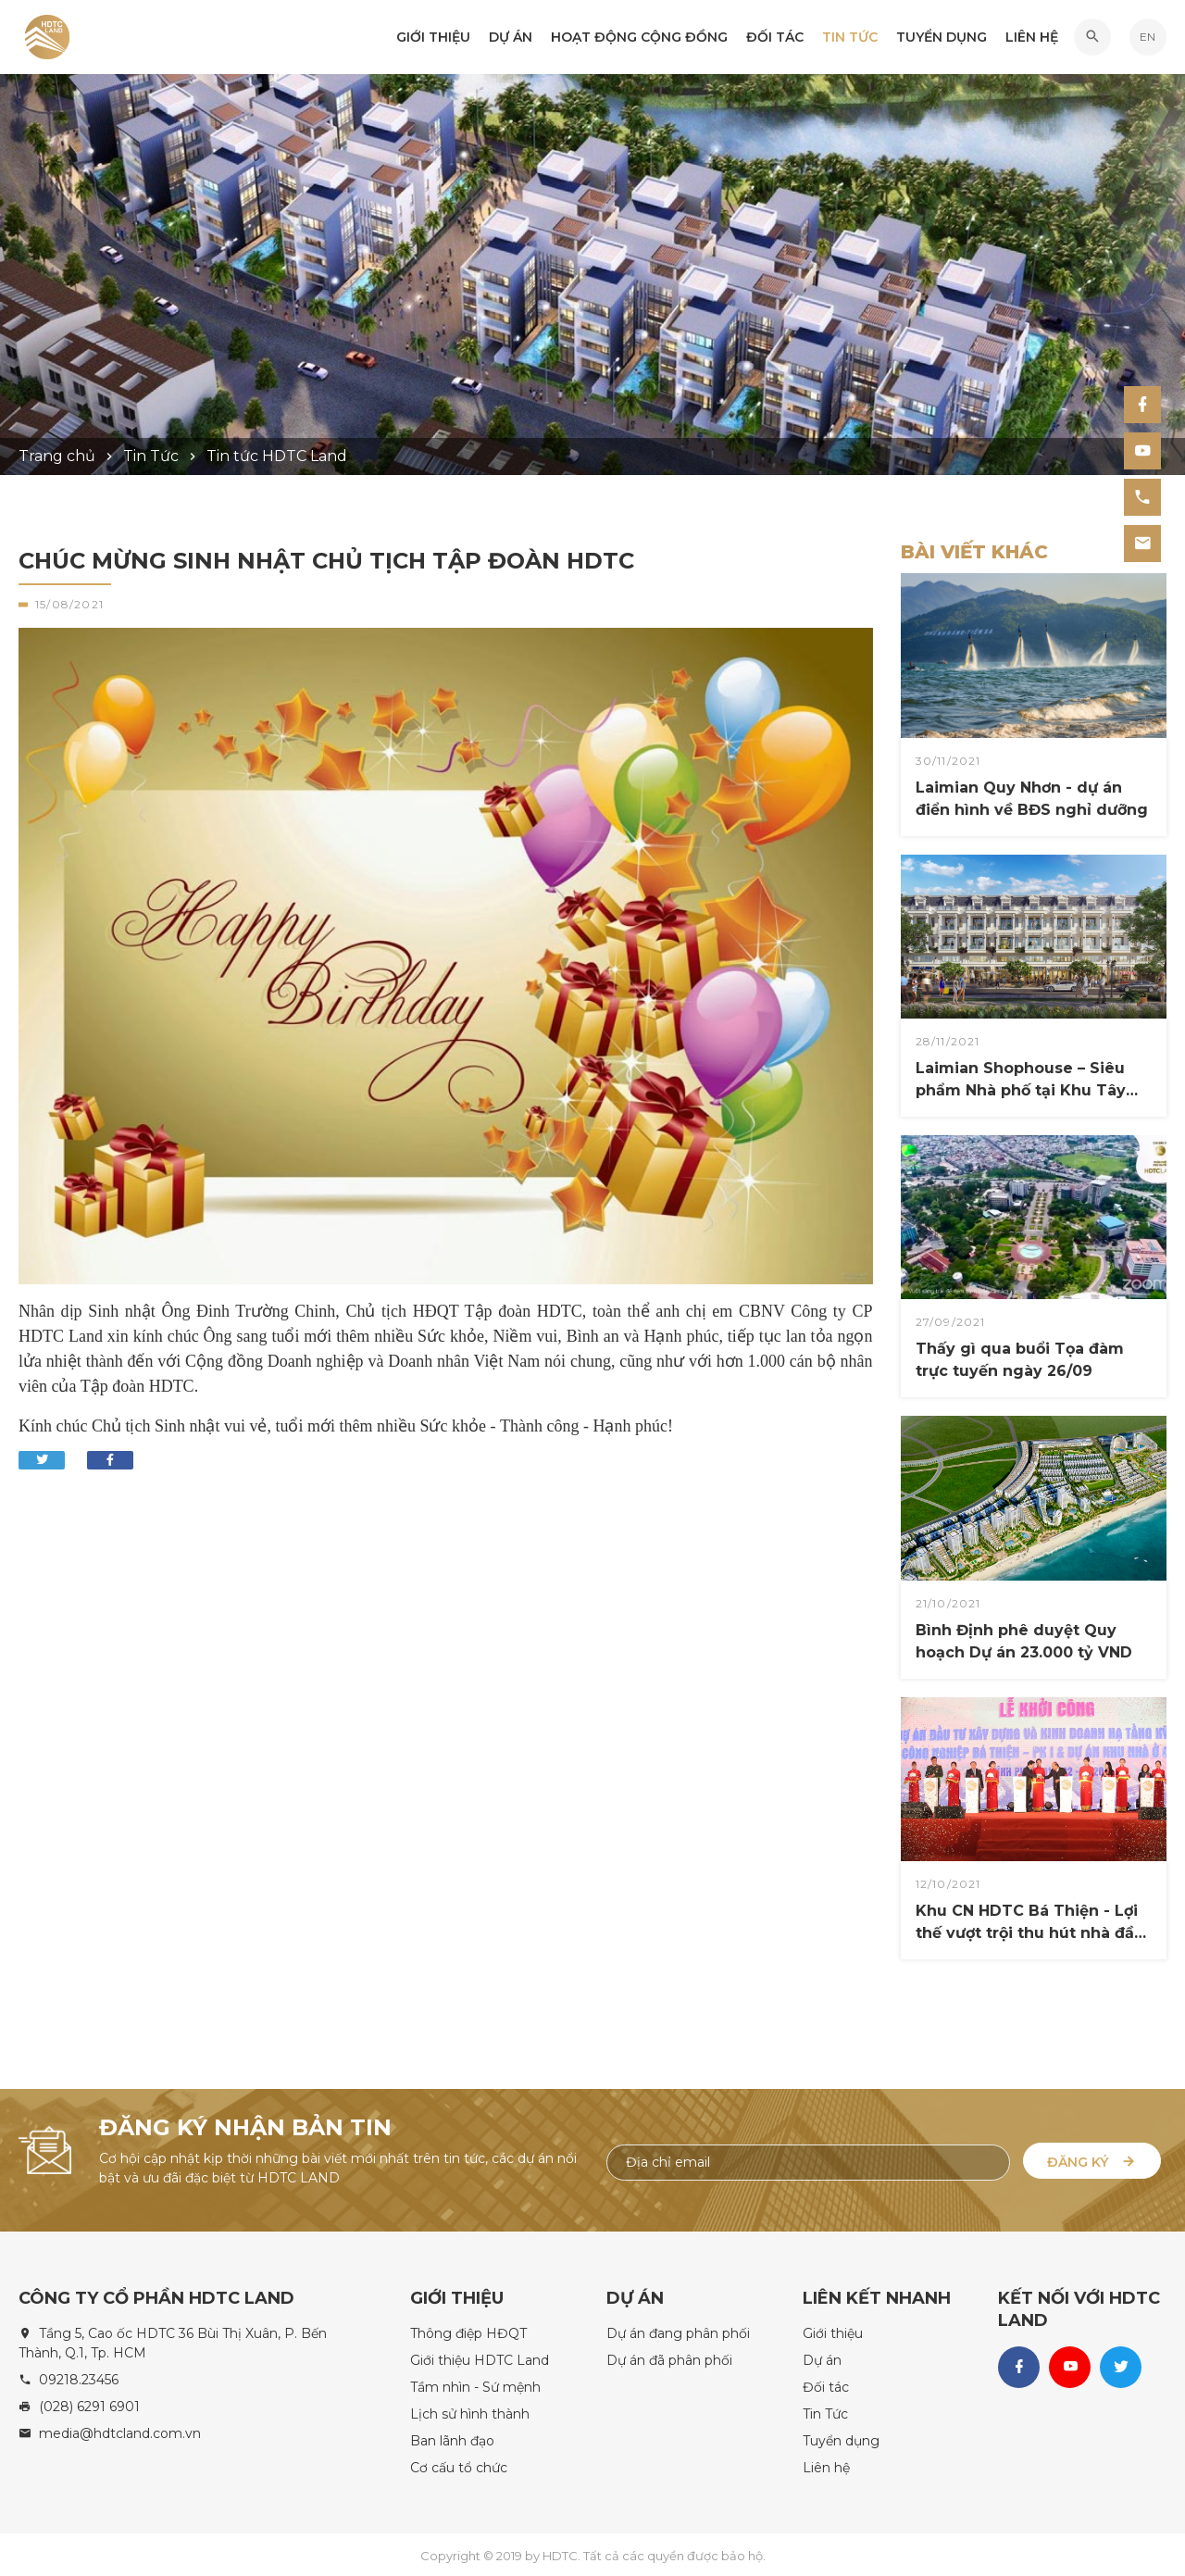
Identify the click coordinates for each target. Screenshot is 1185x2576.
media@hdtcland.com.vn (120, 2430)
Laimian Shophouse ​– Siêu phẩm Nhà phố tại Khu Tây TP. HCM (1021, 1080)
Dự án (510, 38)
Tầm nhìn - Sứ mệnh (475, 2384)
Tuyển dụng (941, 38)
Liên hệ (1031, 38)
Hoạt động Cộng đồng (639, 38)
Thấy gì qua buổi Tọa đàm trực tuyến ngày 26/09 (1020, 1360)
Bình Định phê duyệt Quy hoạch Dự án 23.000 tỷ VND (1024, 1641)
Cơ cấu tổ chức (458, 2465)
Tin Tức (850, 38)
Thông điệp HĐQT (468, 2330)
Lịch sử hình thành (470, 2411)
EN (1147, 37)
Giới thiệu (433, 38)
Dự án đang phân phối (678, 2330)
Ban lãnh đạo (452, 2438)
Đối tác (775, 38)
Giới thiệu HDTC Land (479, 2357)
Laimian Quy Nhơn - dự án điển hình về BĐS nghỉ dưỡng (1032, 799)
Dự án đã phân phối (669, 2357)
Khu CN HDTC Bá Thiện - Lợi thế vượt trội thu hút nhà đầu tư (1030, 1923)
